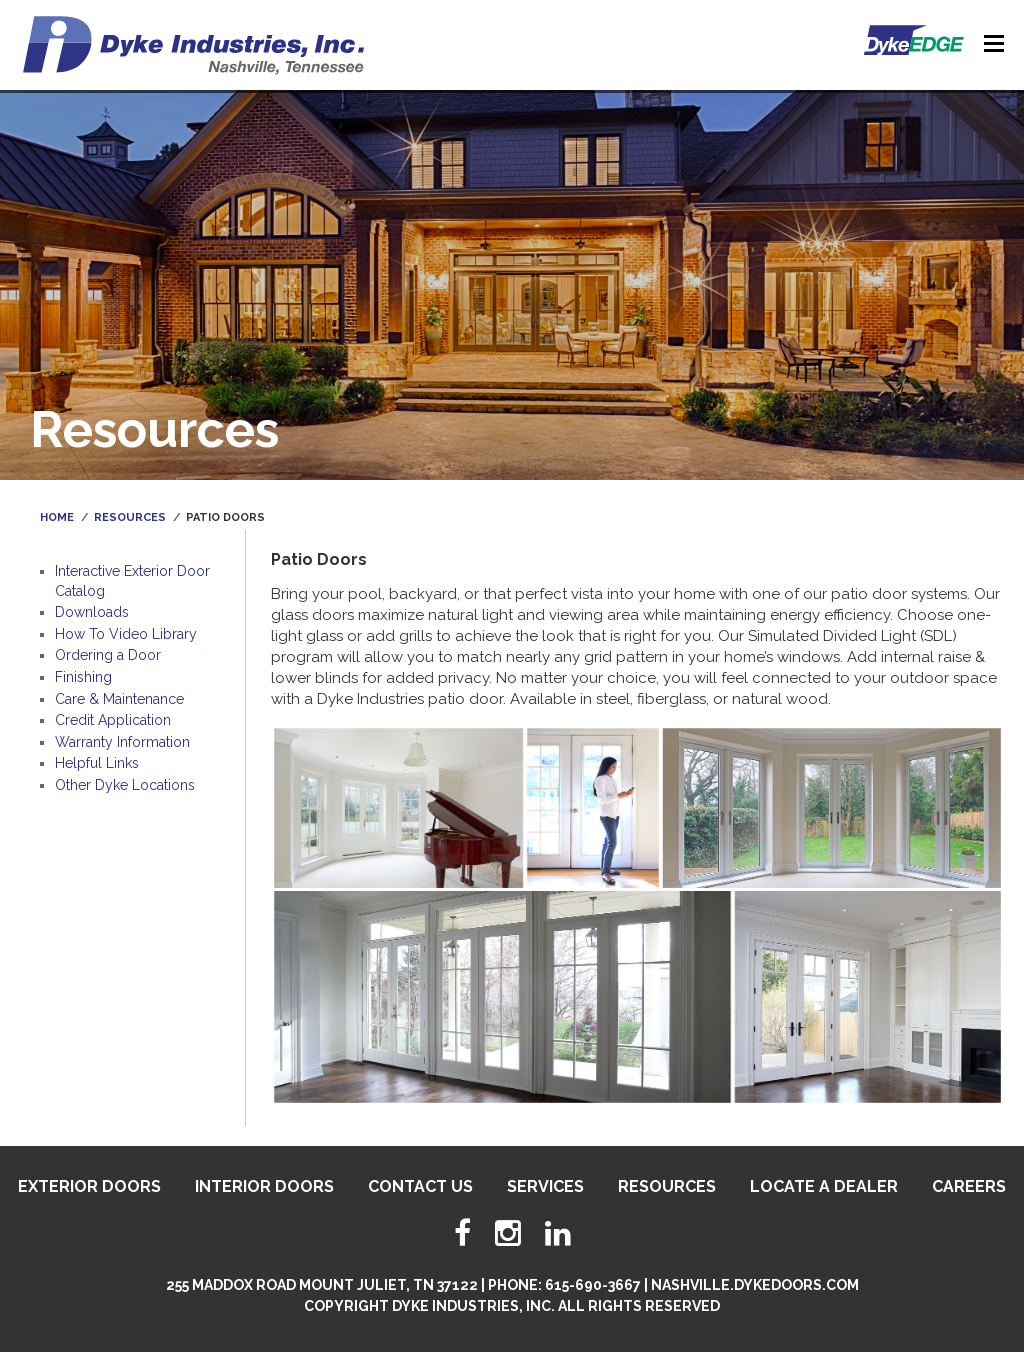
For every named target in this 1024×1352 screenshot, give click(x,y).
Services (545, 1186)
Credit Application (113, 720)
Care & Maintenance (119, 699)
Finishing (83, 677)
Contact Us (420, 1186)
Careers (969, 1186)
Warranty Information (122, 742)
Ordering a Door (108, 655)
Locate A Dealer (824, 1186)
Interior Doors (264, 1186)
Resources (130, 517)
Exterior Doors (89, 1186)
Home (57, 517)
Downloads (92, 612)
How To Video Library (126, 634)
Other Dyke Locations (125, 785)
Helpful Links (97, 763)
